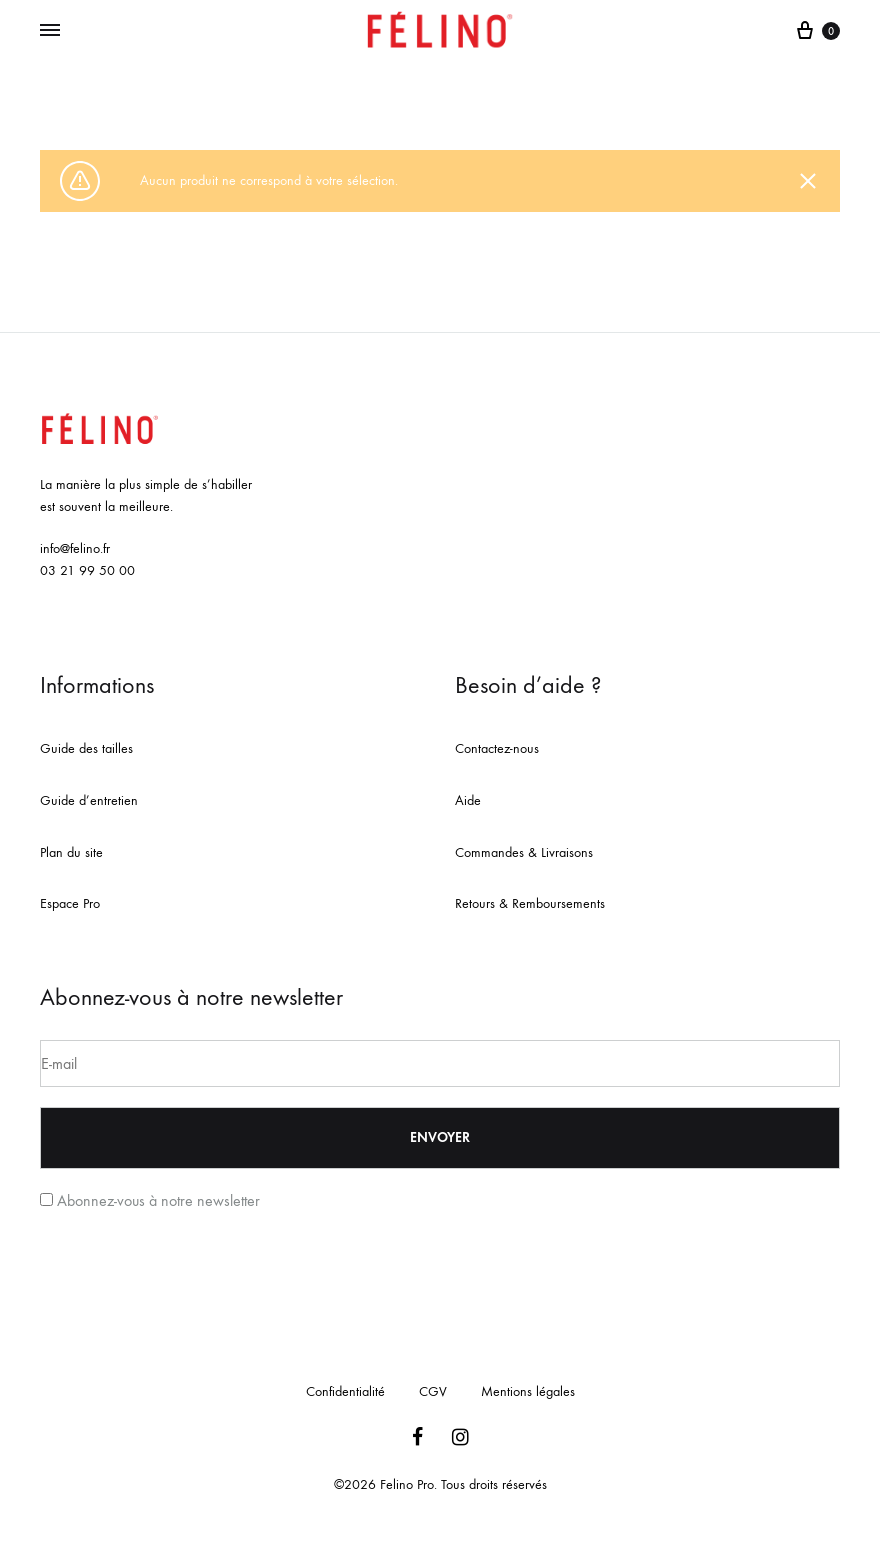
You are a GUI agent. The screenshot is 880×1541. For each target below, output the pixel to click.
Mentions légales (528, 1391)
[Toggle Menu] (50, 31)
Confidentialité (345, 1391)
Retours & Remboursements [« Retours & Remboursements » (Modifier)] (530, 903)
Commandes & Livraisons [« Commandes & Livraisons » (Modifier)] (524, 852)
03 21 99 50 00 (87, 570)
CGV (433, 1391)
